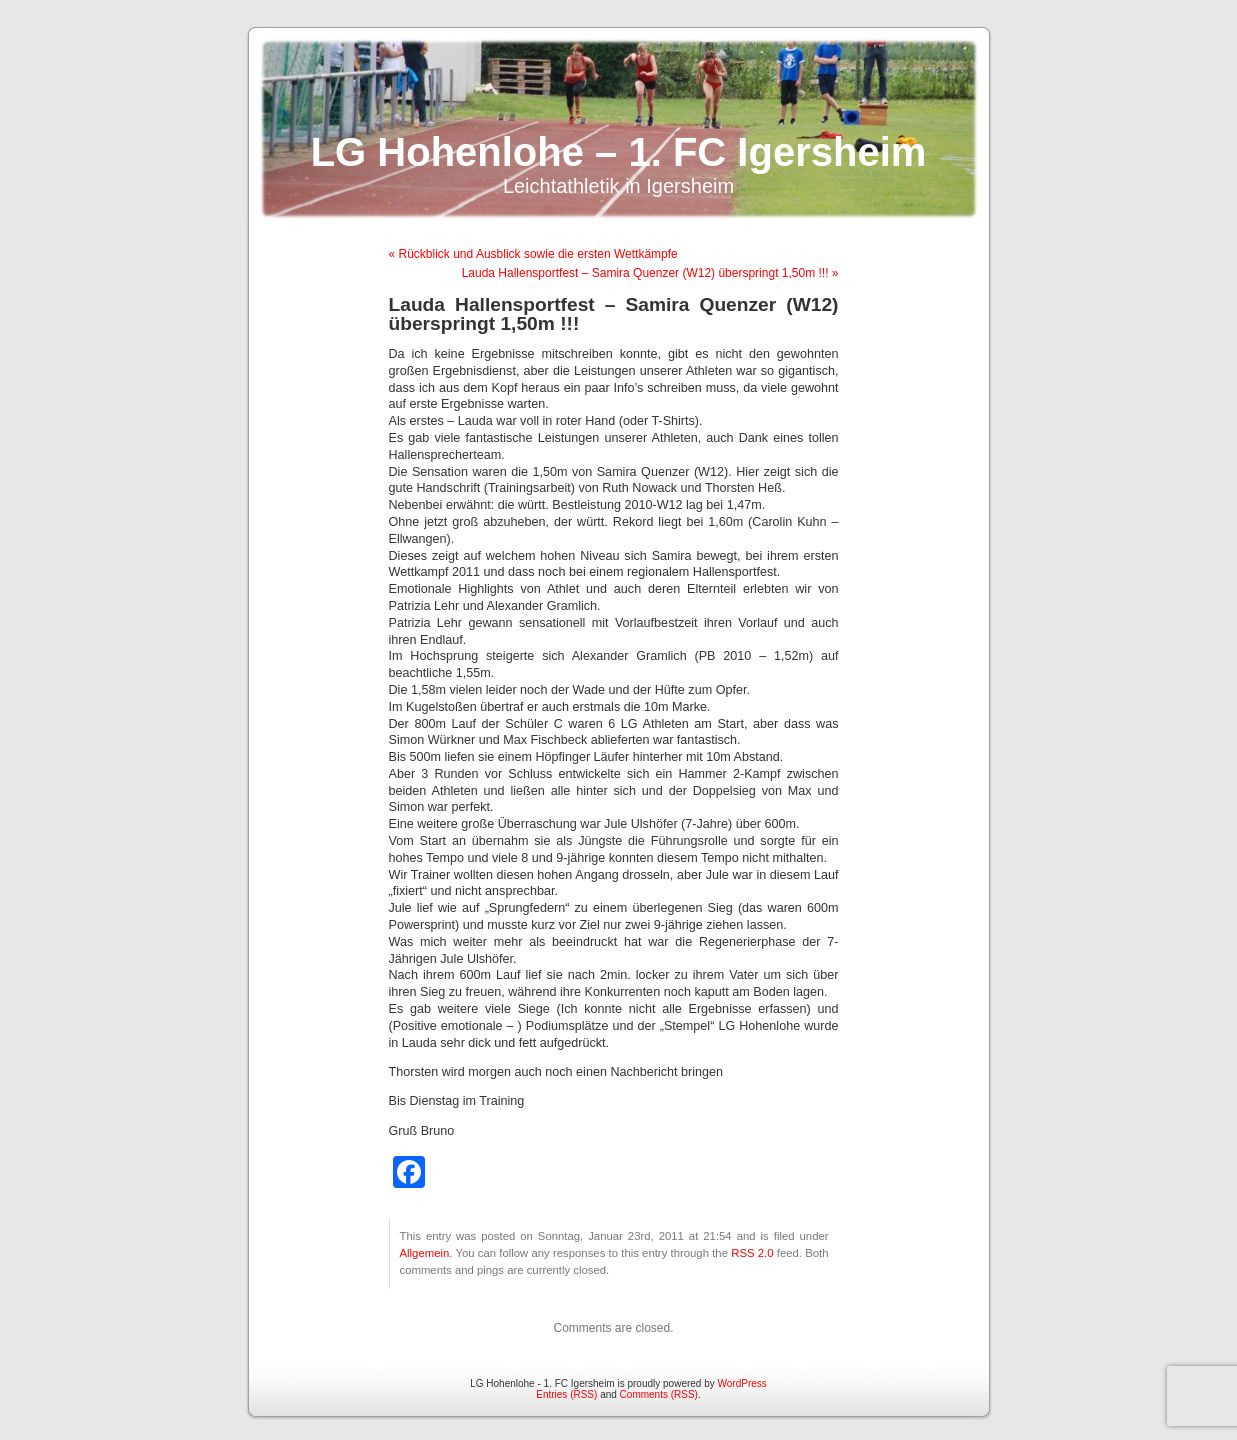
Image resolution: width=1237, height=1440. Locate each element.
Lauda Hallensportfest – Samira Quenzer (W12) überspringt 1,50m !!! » (650, 273)
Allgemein (425, 1253)
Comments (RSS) (659, 1394)
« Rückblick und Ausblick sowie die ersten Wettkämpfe (533, 254)
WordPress (742, 1383)
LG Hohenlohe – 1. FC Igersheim (619, 152)
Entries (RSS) (566, 1394)
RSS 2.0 (752, 1253)
